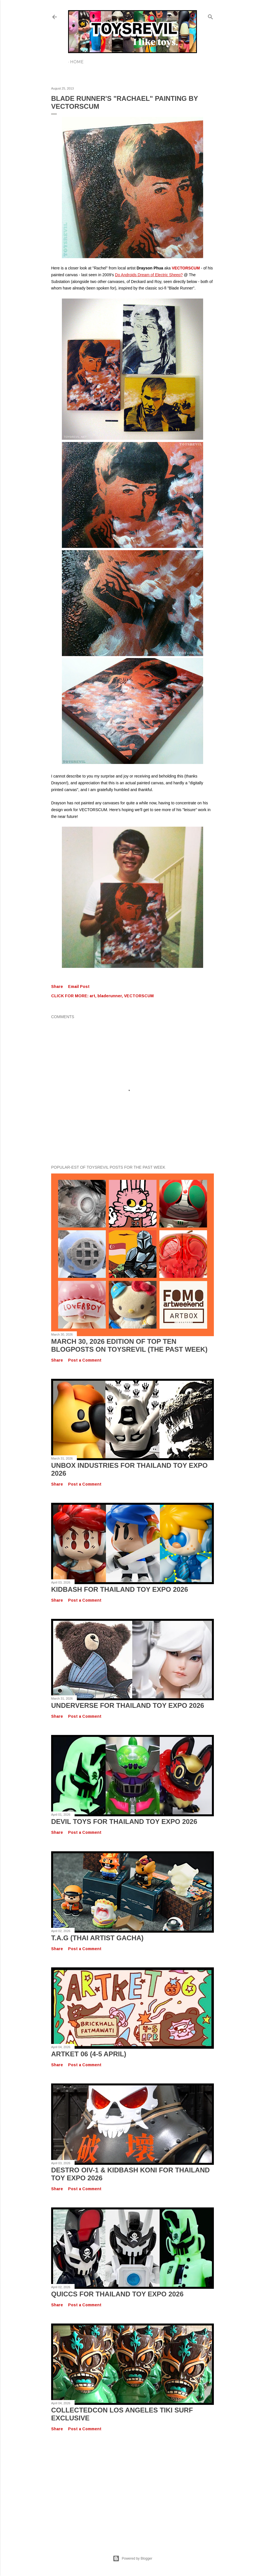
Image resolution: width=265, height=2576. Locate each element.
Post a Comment (84, 1360)
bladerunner (109, 996)
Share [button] (57, 986)
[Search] (210, 15)
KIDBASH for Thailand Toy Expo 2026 (119, 1589)
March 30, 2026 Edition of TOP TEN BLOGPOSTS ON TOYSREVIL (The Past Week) (129, 1345)
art (92, 996)
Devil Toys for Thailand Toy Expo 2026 (124, 1821)
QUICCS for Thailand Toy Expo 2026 (117, 2294)
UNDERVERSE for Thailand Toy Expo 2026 (127, 1705)
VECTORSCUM (139, 996)
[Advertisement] (132, 2487)
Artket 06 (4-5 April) (88, 2054)
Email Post (79, 986)
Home (77, 61)
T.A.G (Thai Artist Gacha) (97, 1938)
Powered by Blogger (132, 2558)
